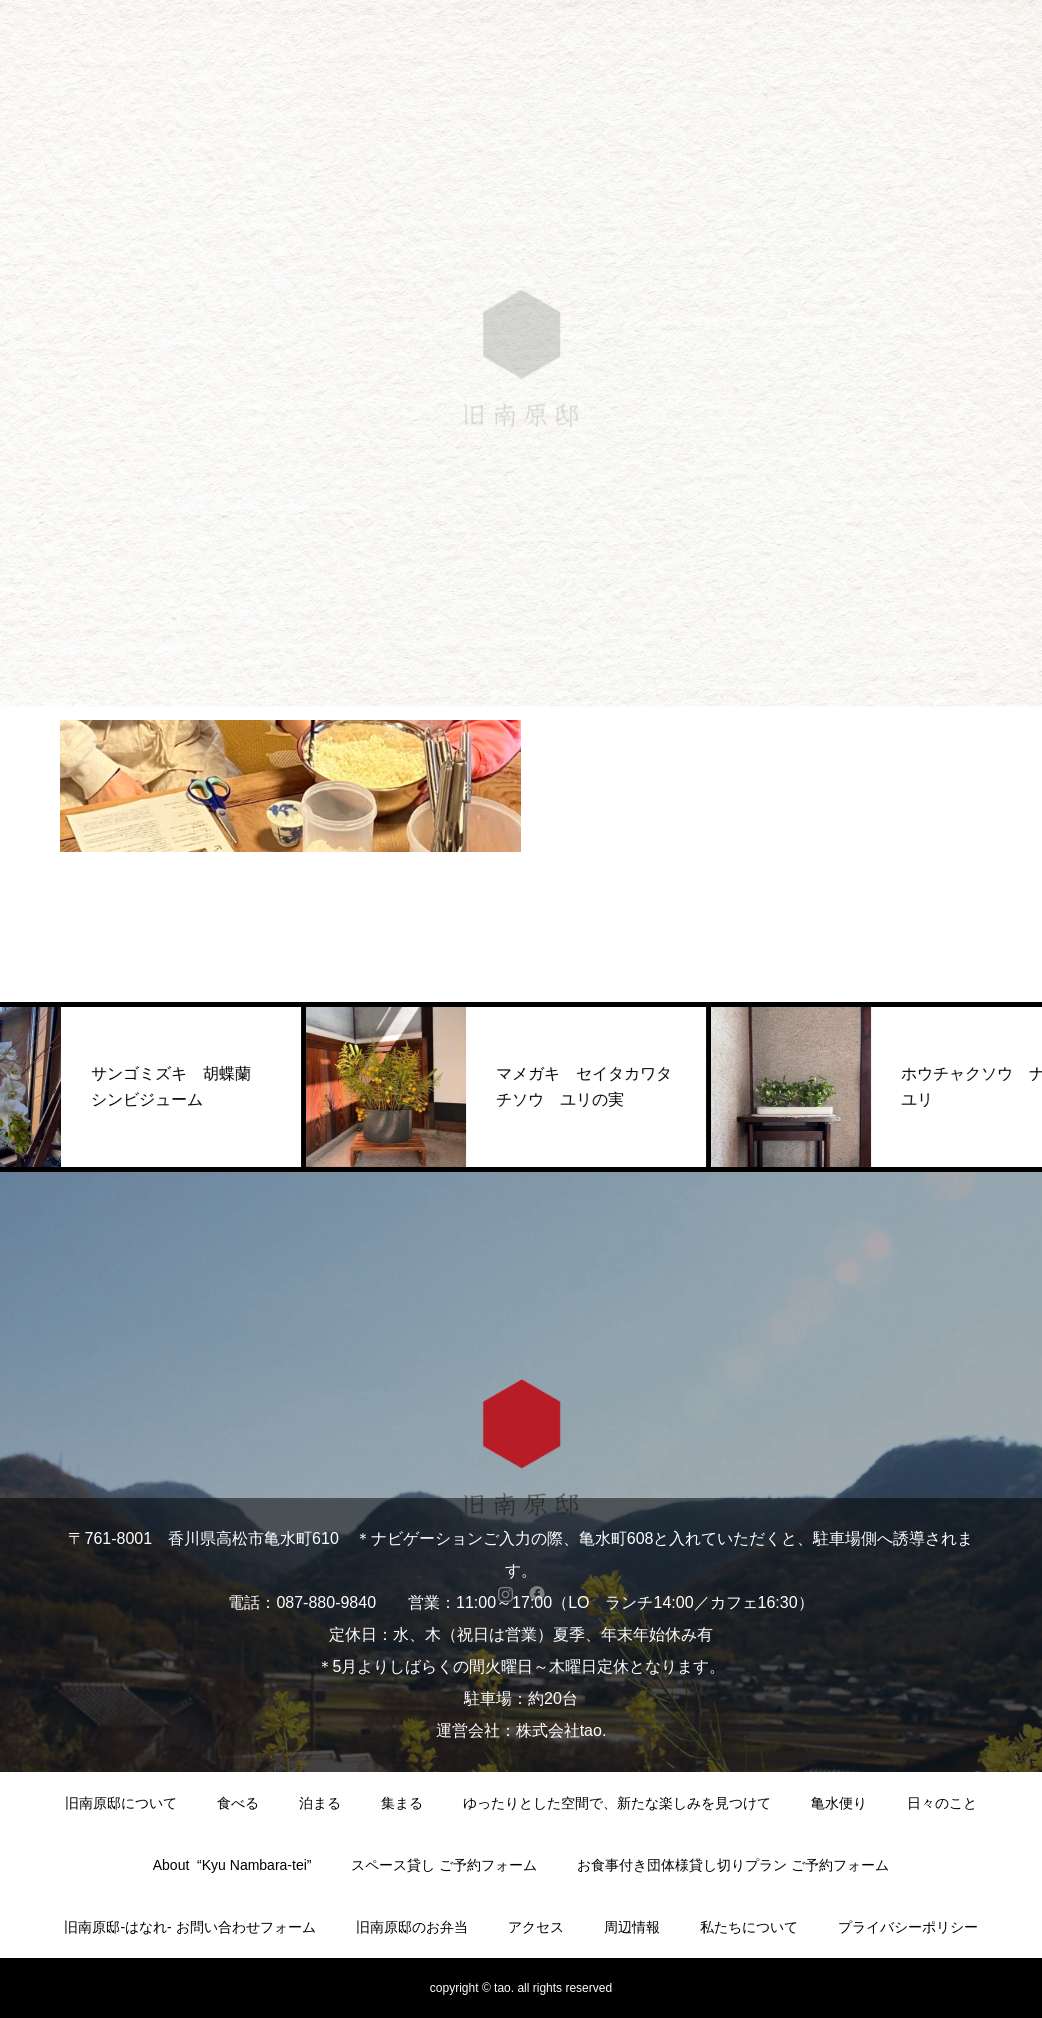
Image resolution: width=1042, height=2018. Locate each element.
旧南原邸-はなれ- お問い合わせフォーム (189, 1927)
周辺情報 (632, 1927)
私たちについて (749, 1927)
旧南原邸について (121, 1803)
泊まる (320, 1803)
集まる (402, 1803)
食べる (238, 1803)
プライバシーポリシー (908, 1927)
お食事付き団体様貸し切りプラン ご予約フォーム (733, 1865)
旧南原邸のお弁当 (412, 1927)
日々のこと (942, 1803)
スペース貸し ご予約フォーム (444, 1865)
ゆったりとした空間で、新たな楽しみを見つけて (617, 1803)
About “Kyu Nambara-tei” (232, 1865)
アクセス (536, 1927)
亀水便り (839, 1803)
